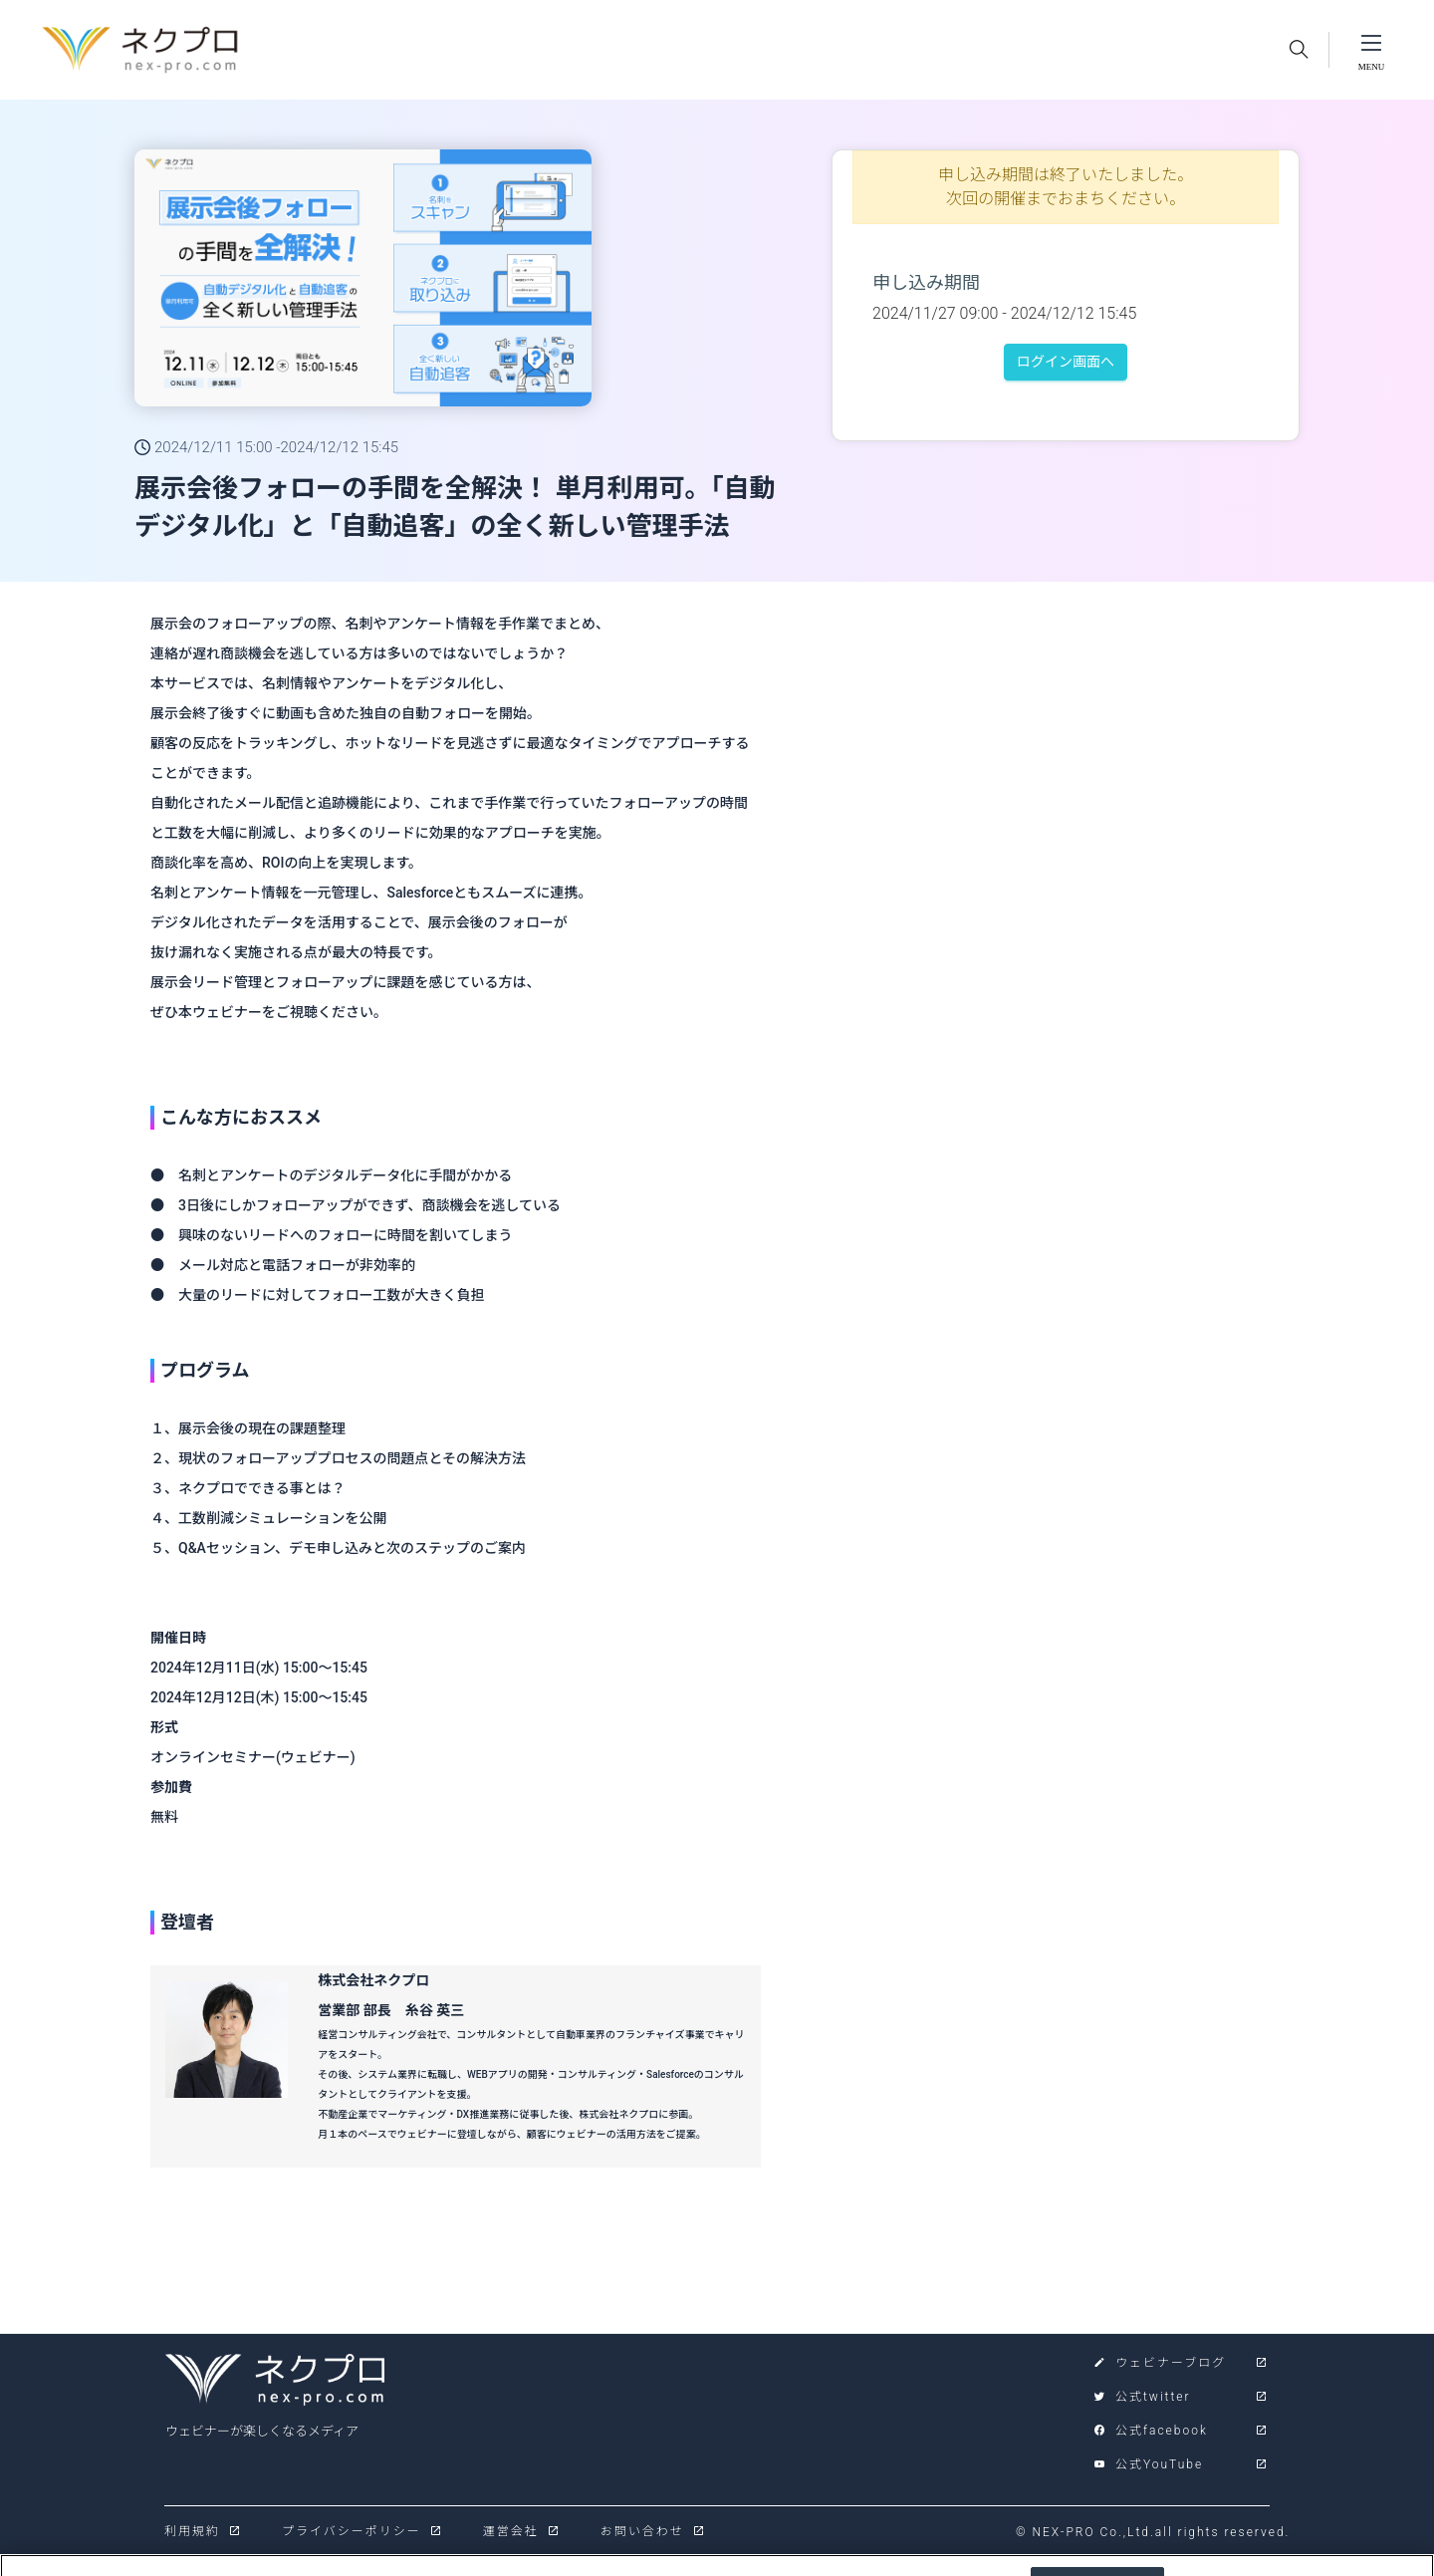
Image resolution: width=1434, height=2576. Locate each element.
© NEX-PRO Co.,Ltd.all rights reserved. (1153, 2532)
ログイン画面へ (1065, 362)
